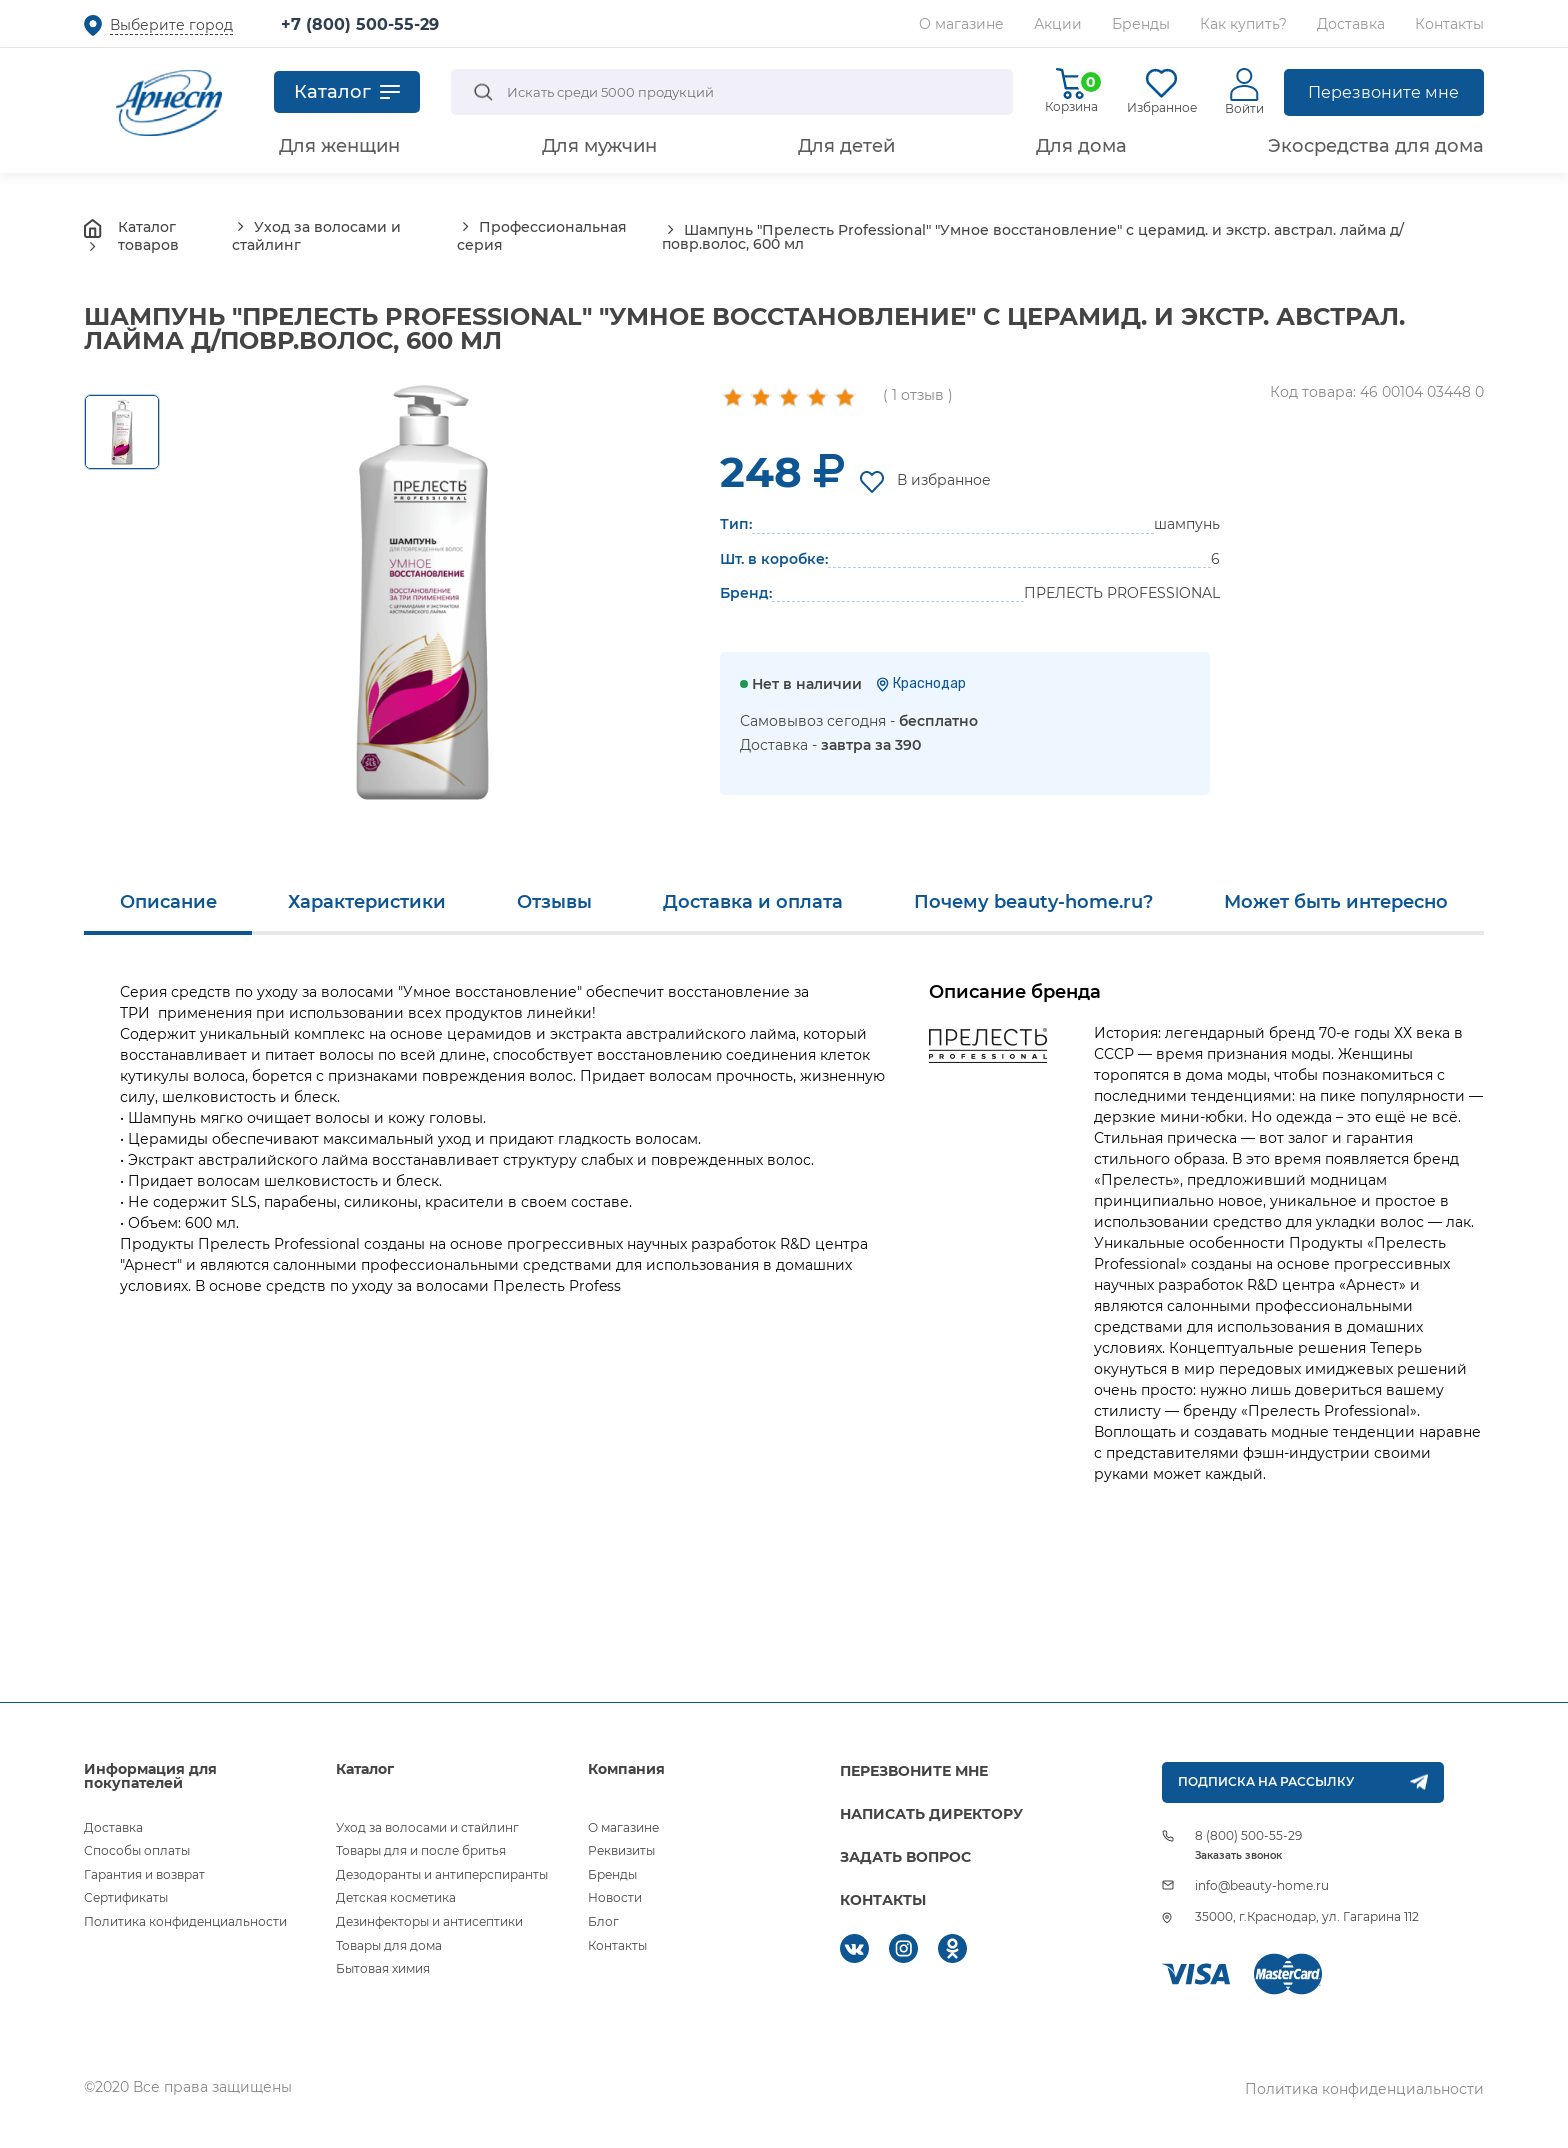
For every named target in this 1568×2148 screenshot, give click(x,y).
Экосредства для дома (1376, 146)
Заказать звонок (1238, 1855)
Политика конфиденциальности (185, 1921)
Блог (603, 1921)
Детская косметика (396, 1897)
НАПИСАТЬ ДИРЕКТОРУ (931, 1814)
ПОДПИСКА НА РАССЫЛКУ (1266, 1781)
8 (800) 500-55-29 (1248, 1835)
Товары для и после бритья (421, 1850)
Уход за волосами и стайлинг (427, 1827)
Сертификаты (126, 1897)
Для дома (1081, 146)
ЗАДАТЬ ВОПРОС (905, 1857)
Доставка (1351, 24)
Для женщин (339, 146)
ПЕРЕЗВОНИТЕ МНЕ (914, 1771)
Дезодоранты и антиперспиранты (442, 1874)
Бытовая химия (383, 1968)
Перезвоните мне (1383, 92)
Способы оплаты (137, 1850)
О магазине (961, 24)
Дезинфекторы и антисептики (429, 1921)
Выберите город (171, 25)
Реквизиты (621, 1850)
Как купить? (1243, 24)
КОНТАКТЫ (883, 1900)
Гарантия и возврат (144, 1874)
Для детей (846, 146)
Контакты (1449, 24)
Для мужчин (599, 146)
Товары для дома (389, 1945)
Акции (1058, 24)
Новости (615, 1897)
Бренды (1141, 24)
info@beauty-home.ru (1262, 1885)
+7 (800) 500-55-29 (360, 24)
